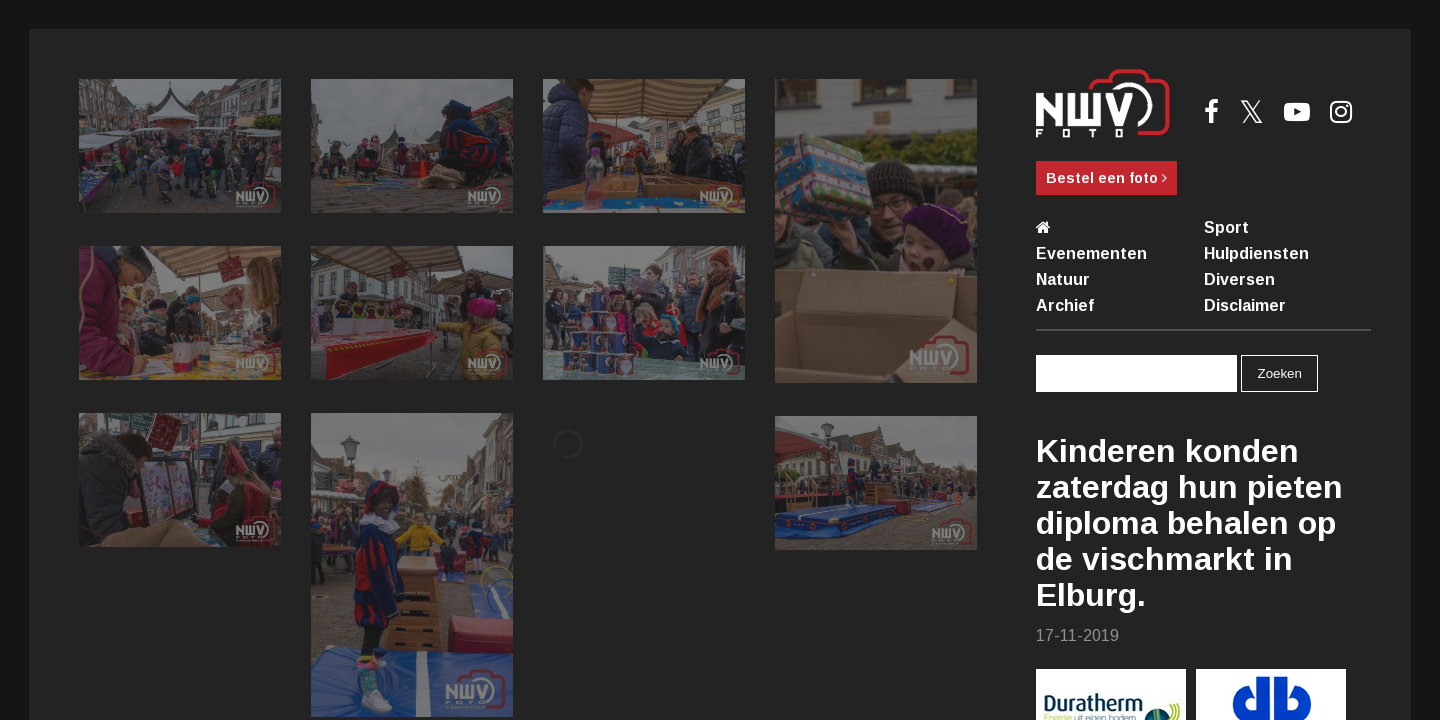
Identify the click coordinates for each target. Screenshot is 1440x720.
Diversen (1239, 279)
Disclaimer (1245, 305)
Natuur (1063, 279)
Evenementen (1091, 253)
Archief (1065, 305)
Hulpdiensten (1256, 253)
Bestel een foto (1106, 178)
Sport (1226, 227)
